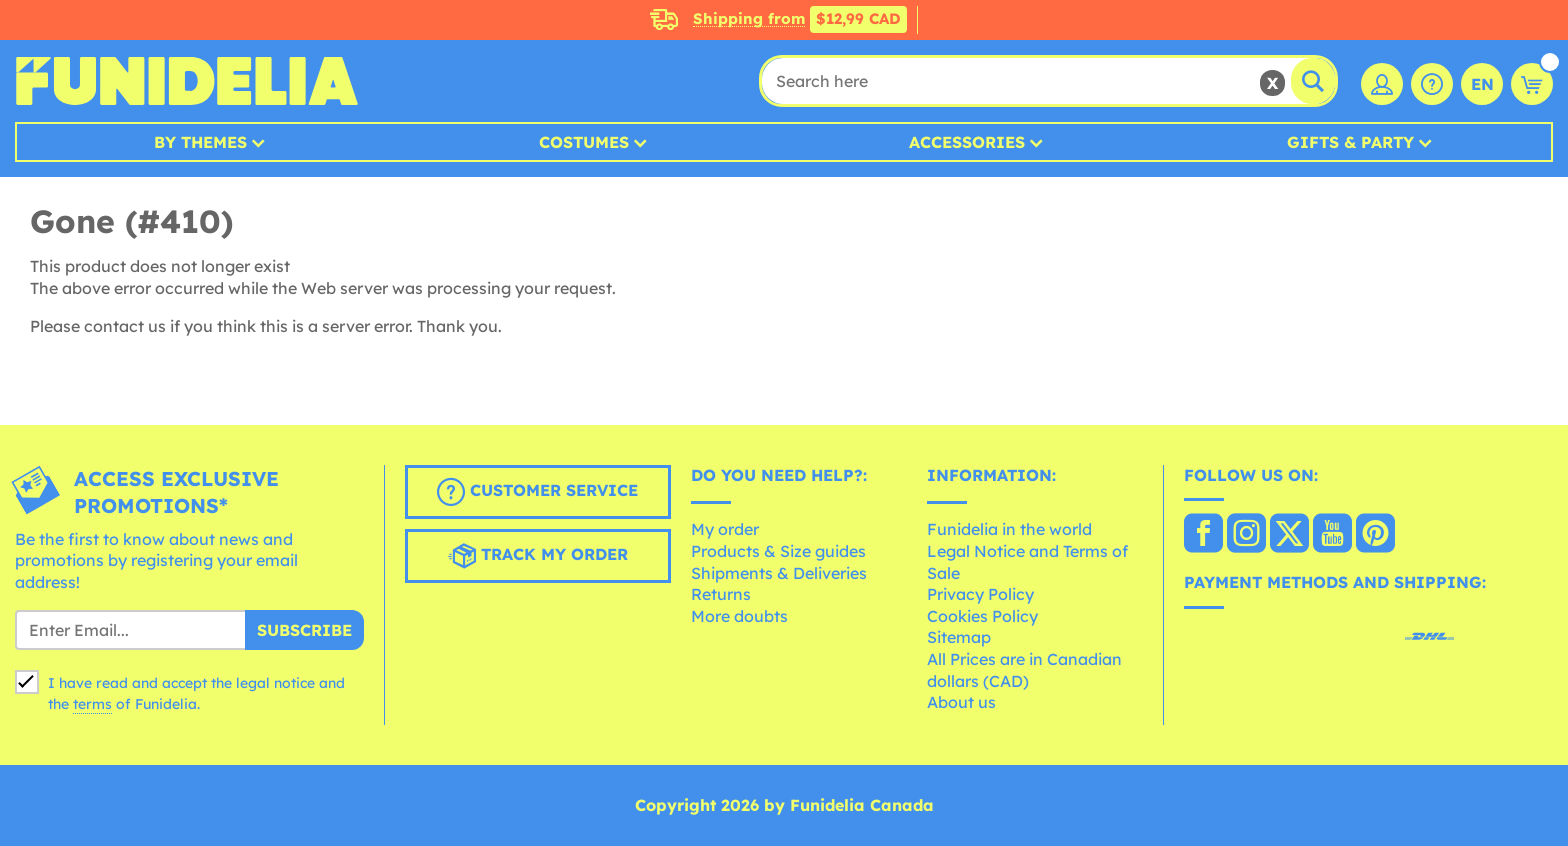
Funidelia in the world (1009, 529)
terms (92, 704)
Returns (721, 594)
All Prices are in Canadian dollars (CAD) (1024, 670)
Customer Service (537, 492)
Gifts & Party (1350, 142)
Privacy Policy (980, 594)
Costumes (584, 142)
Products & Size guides (778, 551)
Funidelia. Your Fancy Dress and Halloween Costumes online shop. (186, 81)
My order (725, 529)
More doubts (739, 616)
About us (961, 702)
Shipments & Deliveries (779, 573)
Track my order (538, 556)
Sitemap (959, 637)
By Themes (200, 142)
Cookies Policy (982, 616)
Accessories (967, 142)
